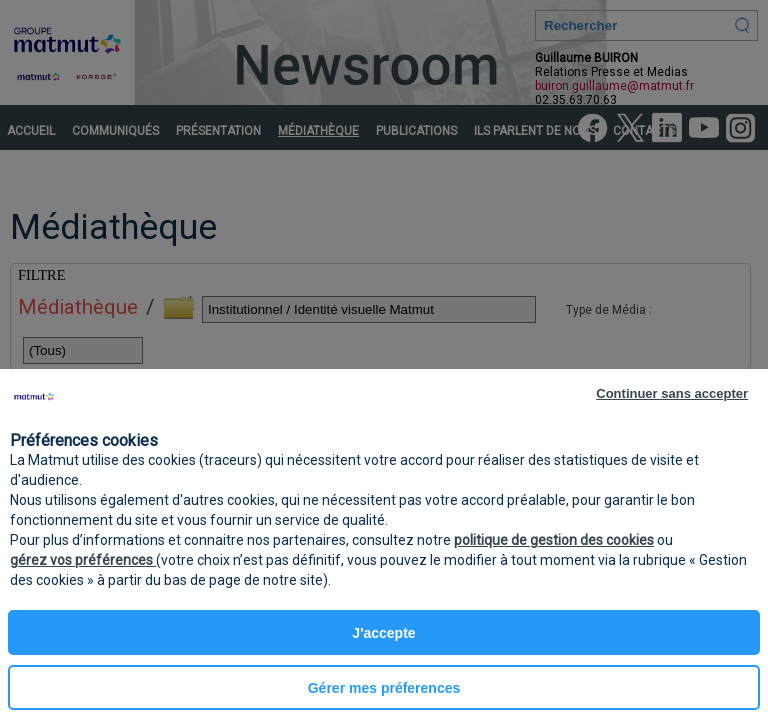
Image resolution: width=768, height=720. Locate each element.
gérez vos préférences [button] (83, 560)
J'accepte (383, 633)
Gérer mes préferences (384, 688)
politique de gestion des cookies (554, 540)
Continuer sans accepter (672, 393)
